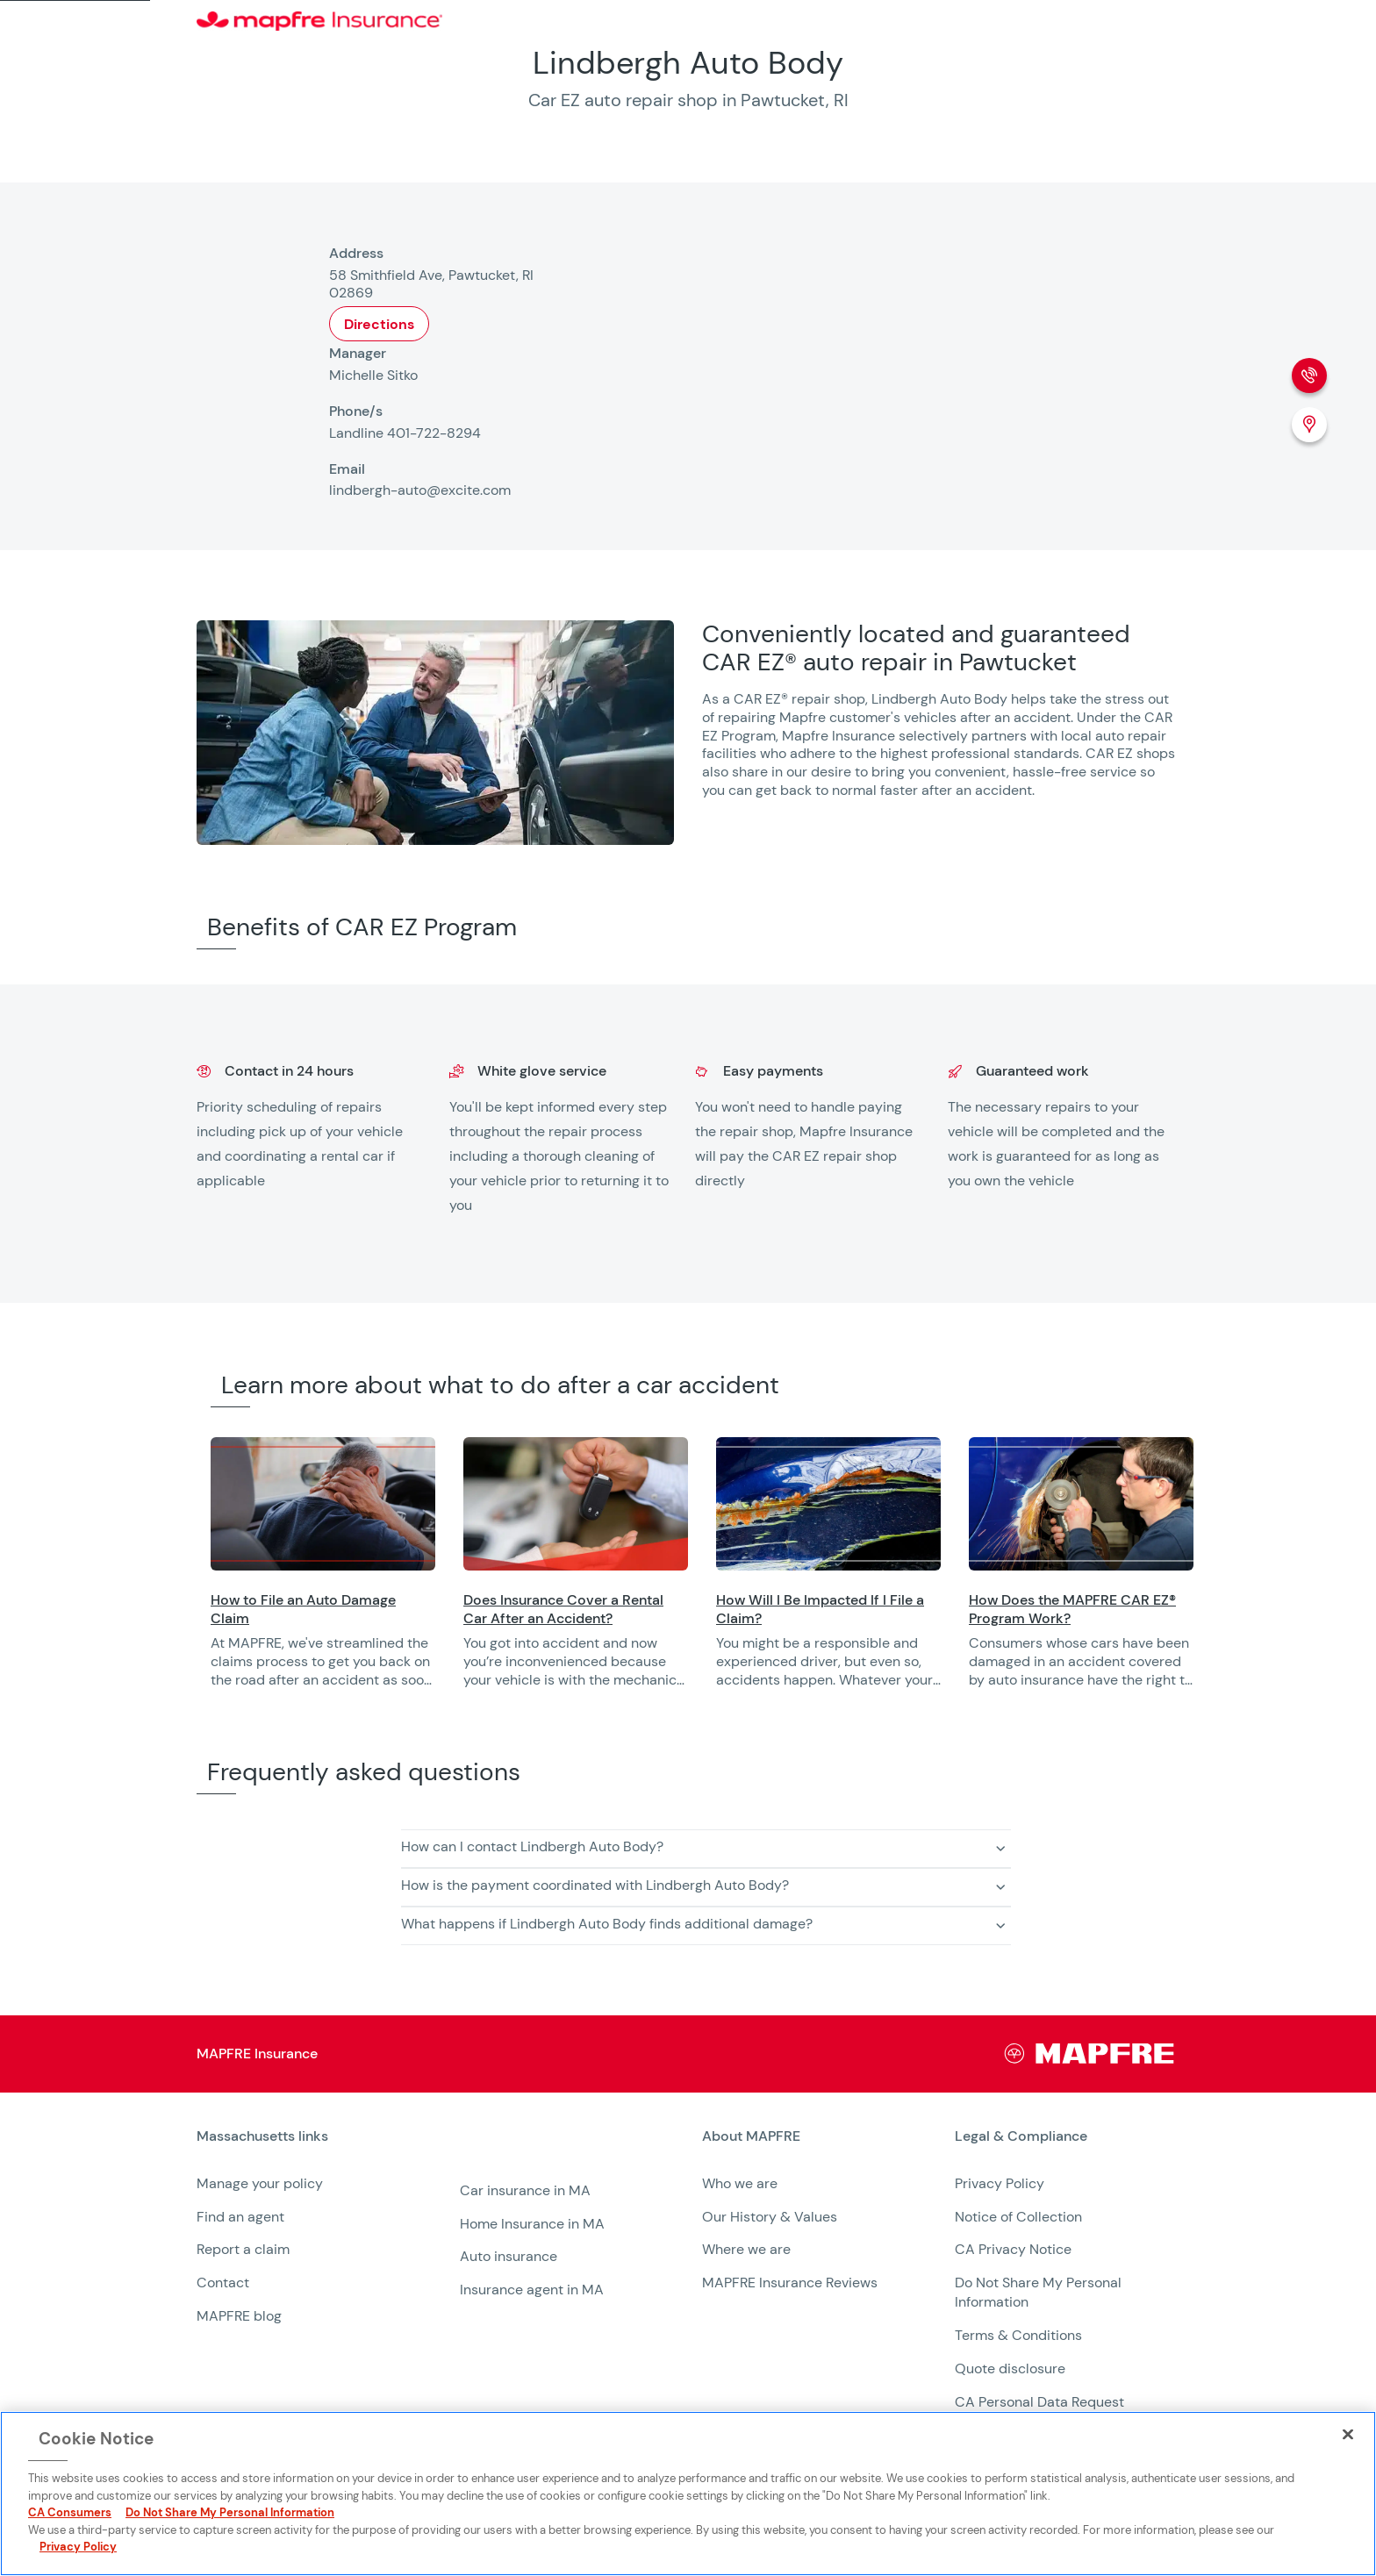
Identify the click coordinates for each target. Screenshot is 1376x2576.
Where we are (746, 2249)
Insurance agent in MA (532, 2289)
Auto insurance (508, 2256)
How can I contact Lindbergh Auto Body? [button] (532, 1846)
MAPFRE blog (239, 2316)
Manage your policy (260, 2183)
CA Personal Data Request (1039, 2402)
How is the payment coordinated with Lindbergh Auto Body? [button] (595, 1885)
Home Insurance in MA (532, 2224)
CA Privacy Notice (1013, 2249)
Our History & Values (769, 2216)
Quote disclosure (1010, 2368)
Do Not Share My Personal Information (229, 2512)
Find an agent (240, 2216)
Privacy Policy (999, 2183)
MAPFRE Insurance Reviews (790, 2282)
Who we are (740, 2183)
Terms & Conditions (1018, 2335)
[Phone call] (1309, 375)
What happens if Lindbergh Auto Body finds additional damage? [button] (607, 1923)
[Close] (1348, 2434)
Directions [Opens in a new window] (379, 324)
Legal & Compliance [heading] (1021, 2136)
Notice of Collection (1018, 2216)
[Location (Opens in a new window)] (1309, 424)
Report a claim (243, 2249)
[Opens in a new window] (323, 1504)
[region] (793, 1574)
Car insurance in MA (525, 2190)
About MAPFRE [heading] (751, 2136)
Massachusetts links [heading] (262, 2136)
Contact (223, 2282)
